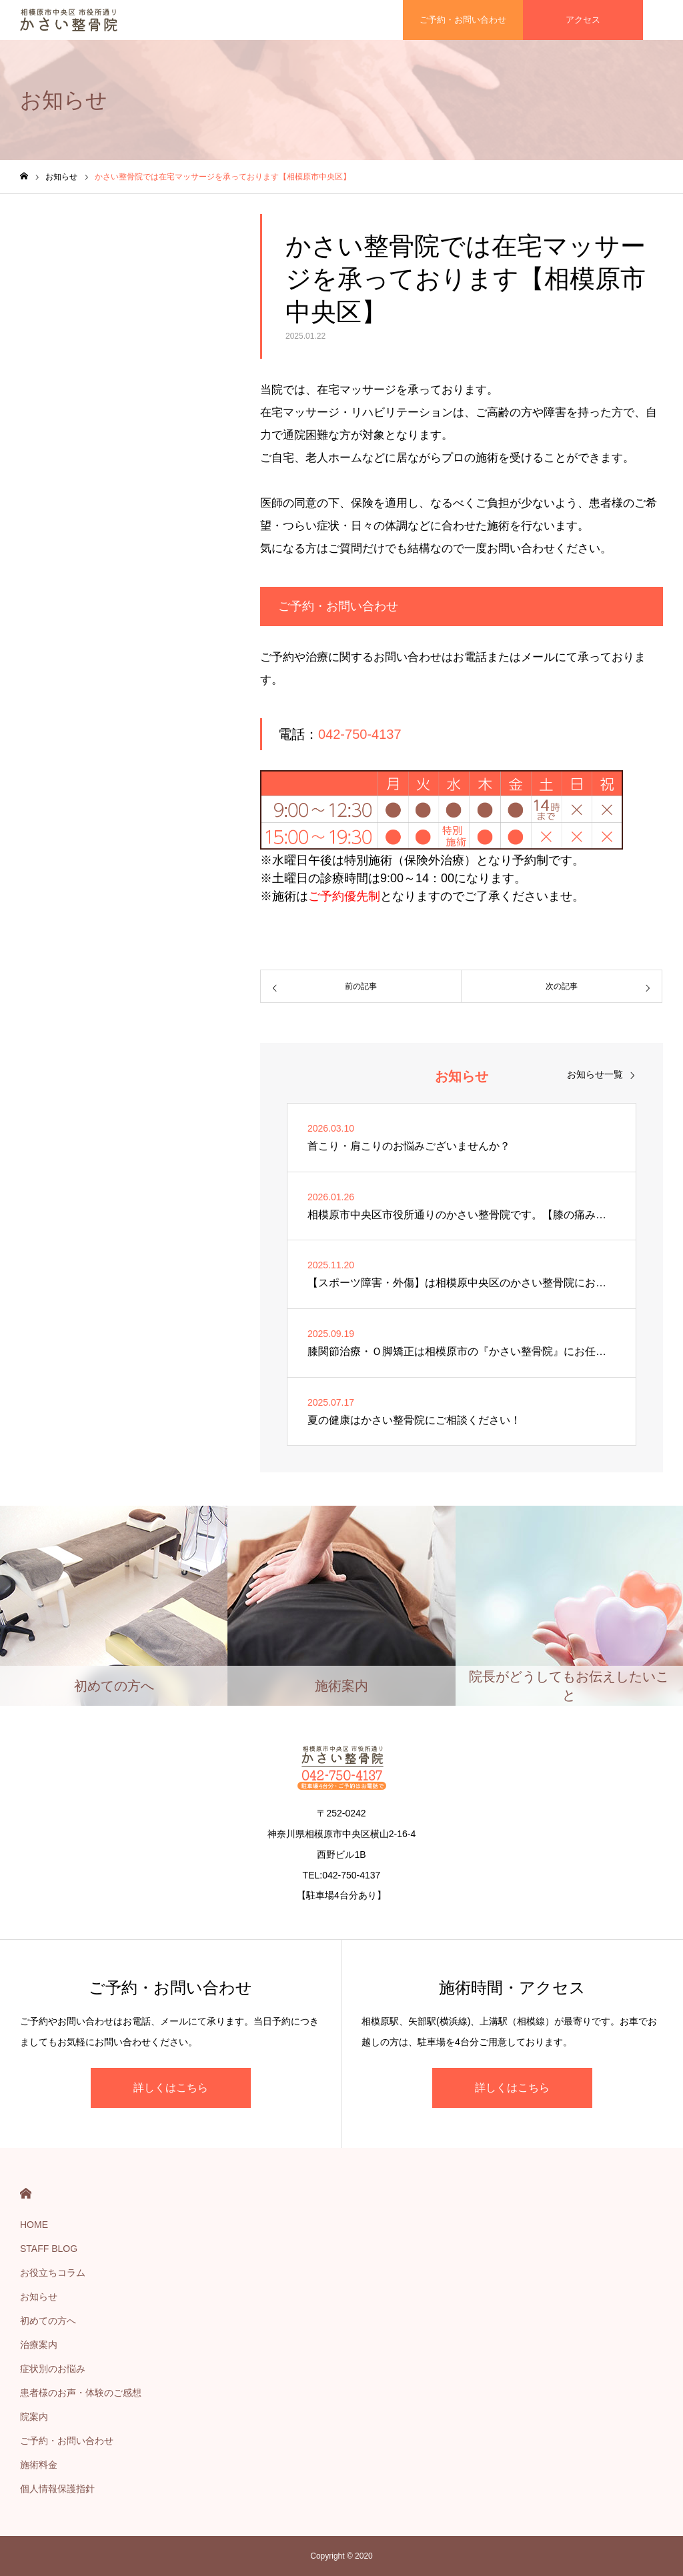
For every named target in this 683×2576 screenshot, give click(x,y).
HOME (25, 2193)
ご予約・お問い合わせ (66, 2440)
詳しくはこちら (170, 2087)
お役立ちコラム (52, 2272)
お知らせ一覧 (595, 1074)
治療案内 (38, 2344)
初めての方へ (48, 2320)
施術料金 (38, 2464)
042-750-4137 (360, 734)
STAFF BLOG (48, 2248)
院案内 (34, 2416)
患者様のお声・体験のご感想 (80, 2392)
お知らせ (38, 2296)
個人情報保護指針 (57, 2488)
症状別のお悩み (52, 2368)
